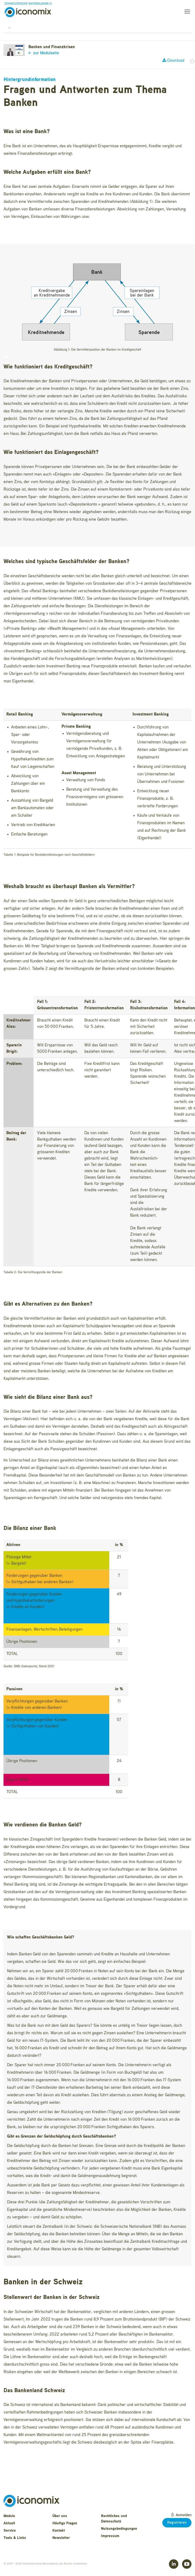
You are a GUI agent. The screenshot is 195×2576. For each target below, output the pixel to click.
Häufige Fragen (64, 2523)
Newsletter (61, 2538)
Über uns (59, 2516)
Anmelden (181, 2515)
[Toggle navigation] (185, 12)
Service (10, 2531)
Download (173, 60)
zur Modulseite (43, 53)
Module (24, 27)
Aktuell (9, 2523)
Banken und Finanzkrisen (55, 27)
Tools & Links (15, 2538)
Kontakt (58, 2531)
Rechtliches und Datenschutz (114, 2518)
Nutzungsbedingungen (119, 2529)
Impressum (110, 2536)
